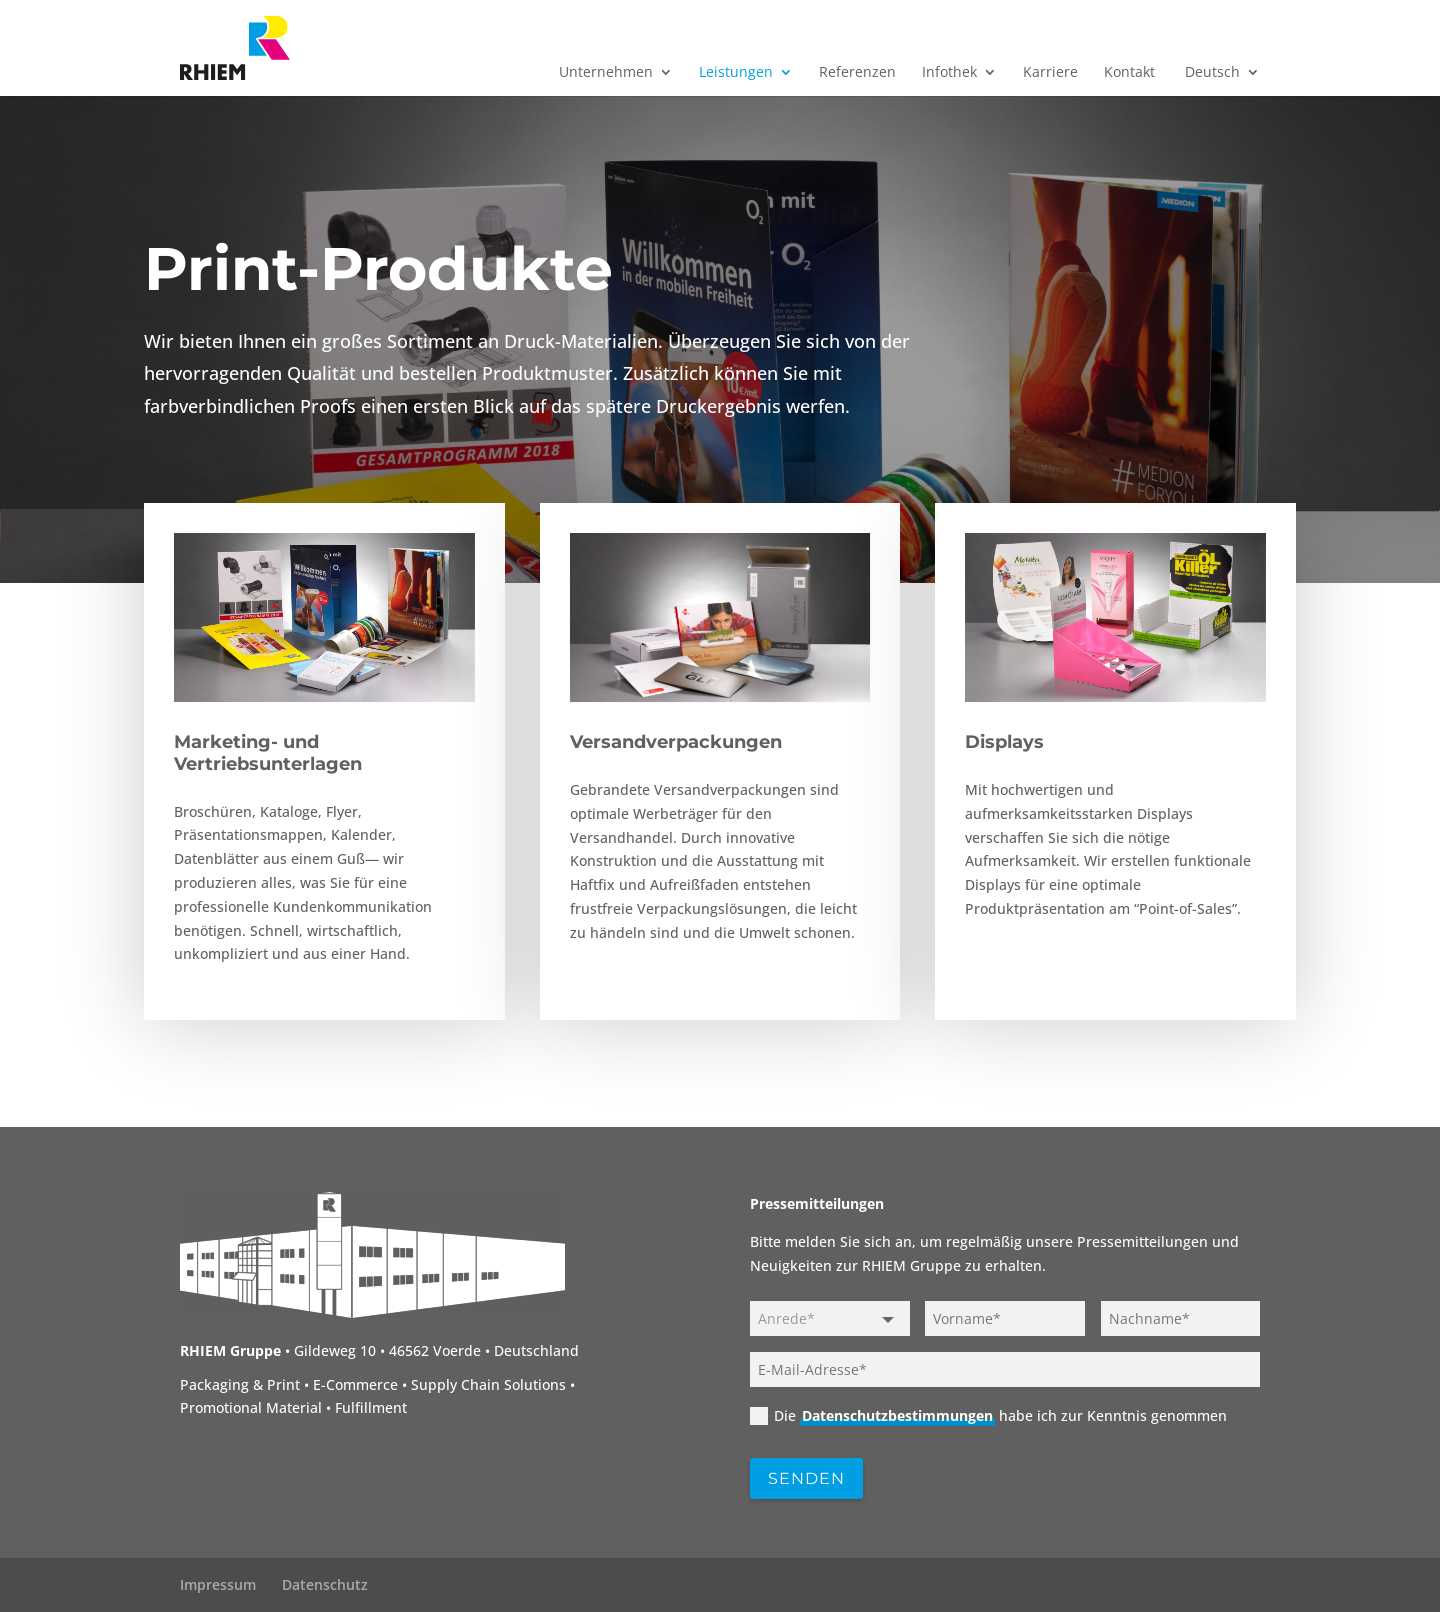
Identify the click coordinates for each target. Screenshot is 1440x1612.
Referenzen (857, 73)
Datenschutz (325, 1584)
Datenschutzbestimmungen (897, 1415)
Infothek (949, 73)
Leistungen (736, 73)
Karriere (1050, 73)
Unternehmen (606, 73)
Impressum (218, 1584)
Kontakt (1129, 73)
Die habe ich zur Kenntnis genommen (988, 1415)
